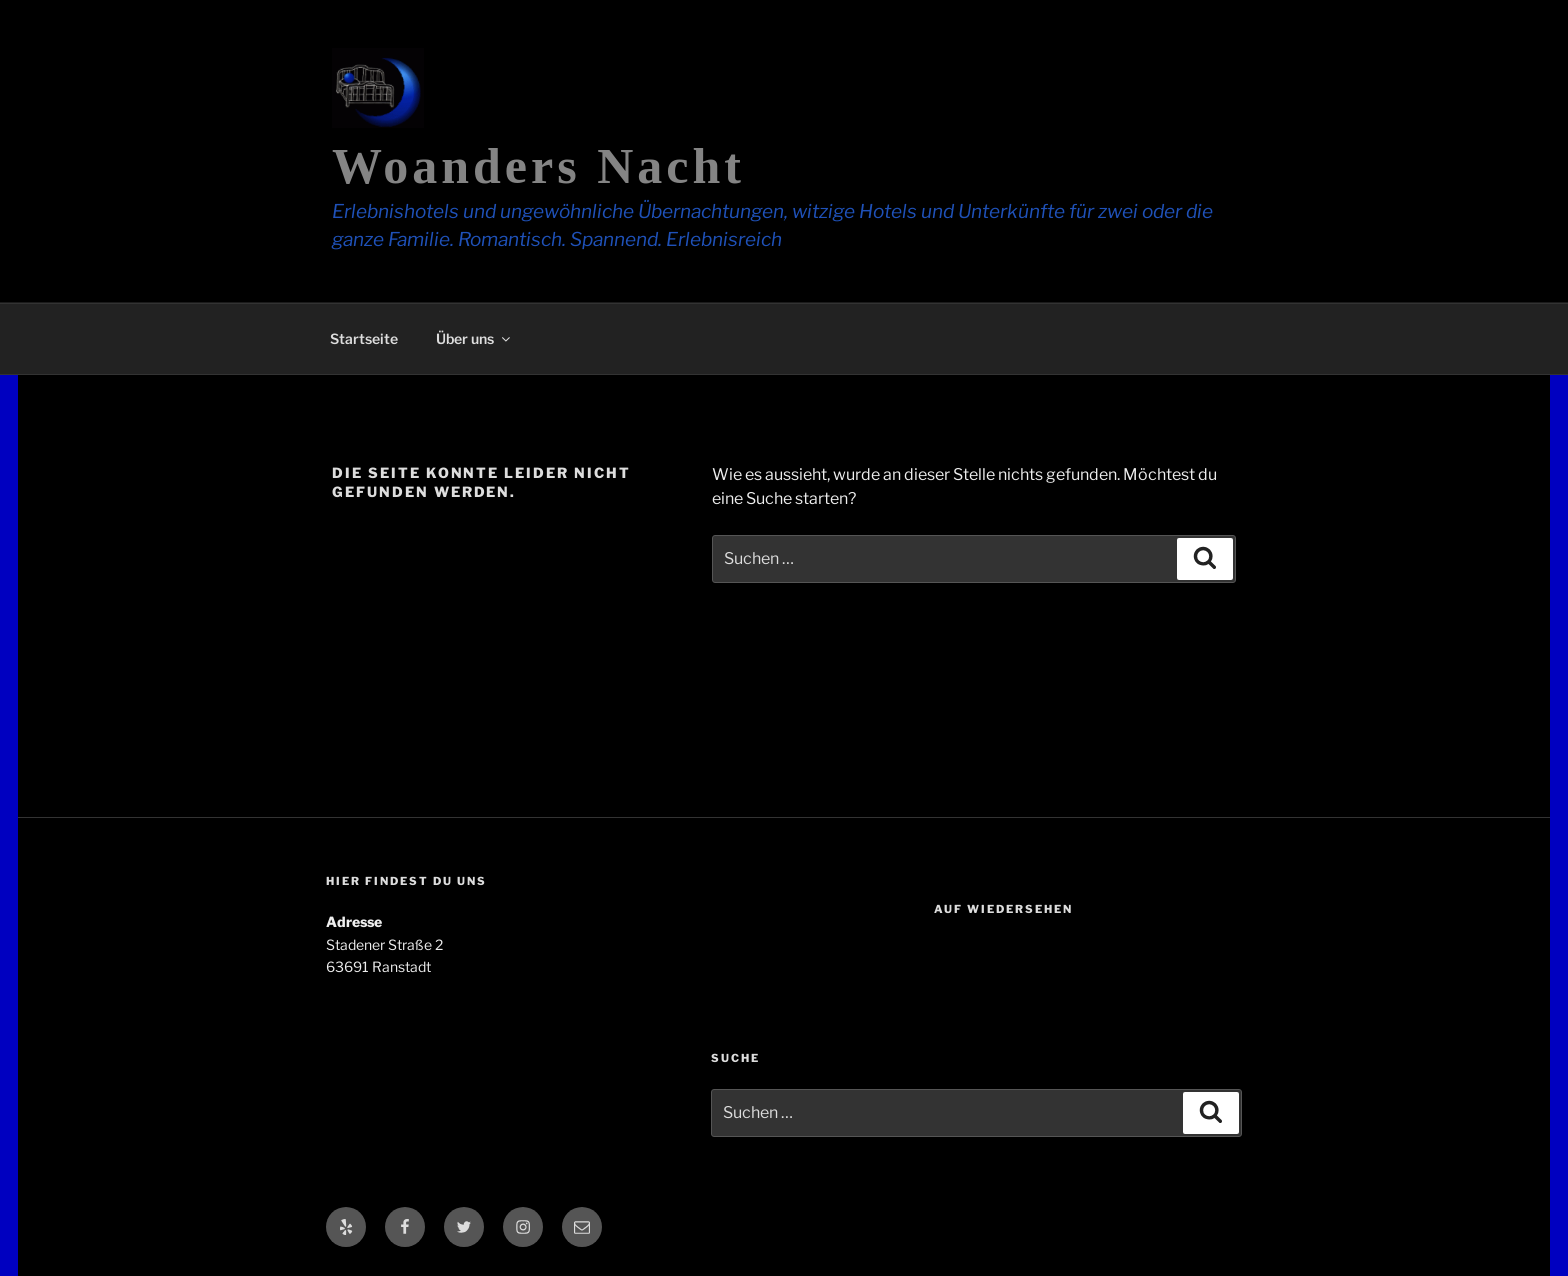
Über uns (474, 338)
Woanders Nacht (538, 166)
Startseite (364, 338)
